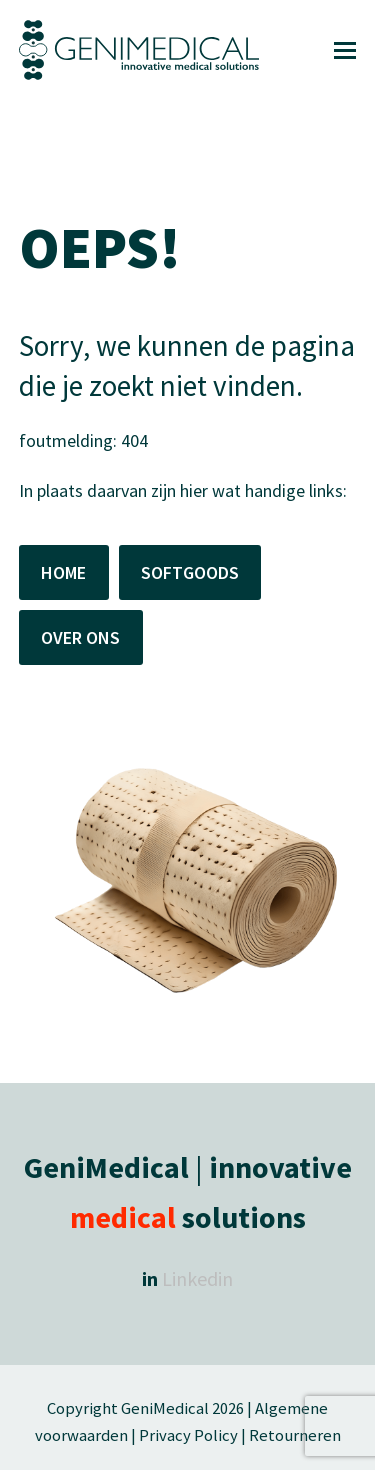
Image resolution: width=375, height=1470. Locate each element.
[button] (345, 50)
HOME (63, 572)
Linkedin (197, 1278)
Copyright (84, 1408)
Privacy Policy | (192, 1435)
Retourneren (295, 1435)
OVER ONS (80, 637)
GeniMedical (165, 1408)
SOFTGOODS (190, 572)
